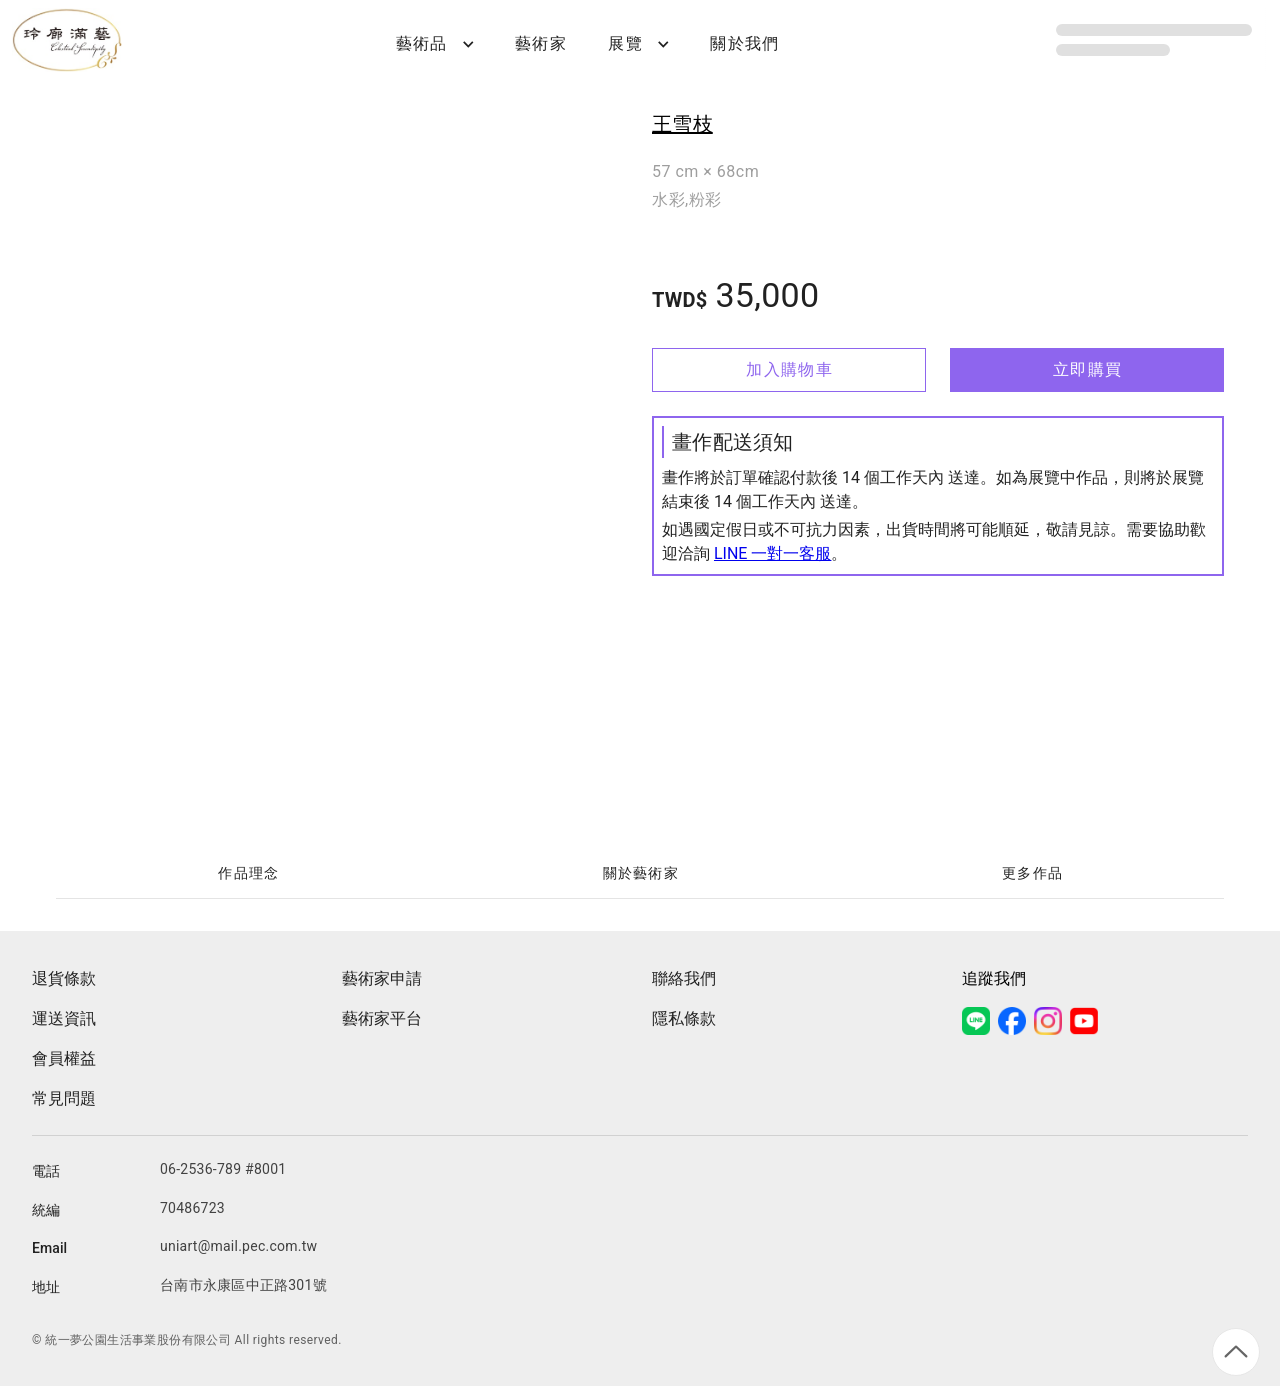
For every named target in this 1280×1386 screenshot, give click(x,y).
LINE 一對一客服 (772, 553)
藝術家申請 (382, 978)
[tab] (248, 874)
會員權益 (64, 1058)
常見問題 (64, 1098)
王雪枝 (682, 124)
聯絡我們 (684, 978)
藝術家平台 (382, 1018)
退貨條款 (64, 978)
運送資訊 (64, 1018)
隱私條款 (684, 1018)
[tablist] (640, 874)
